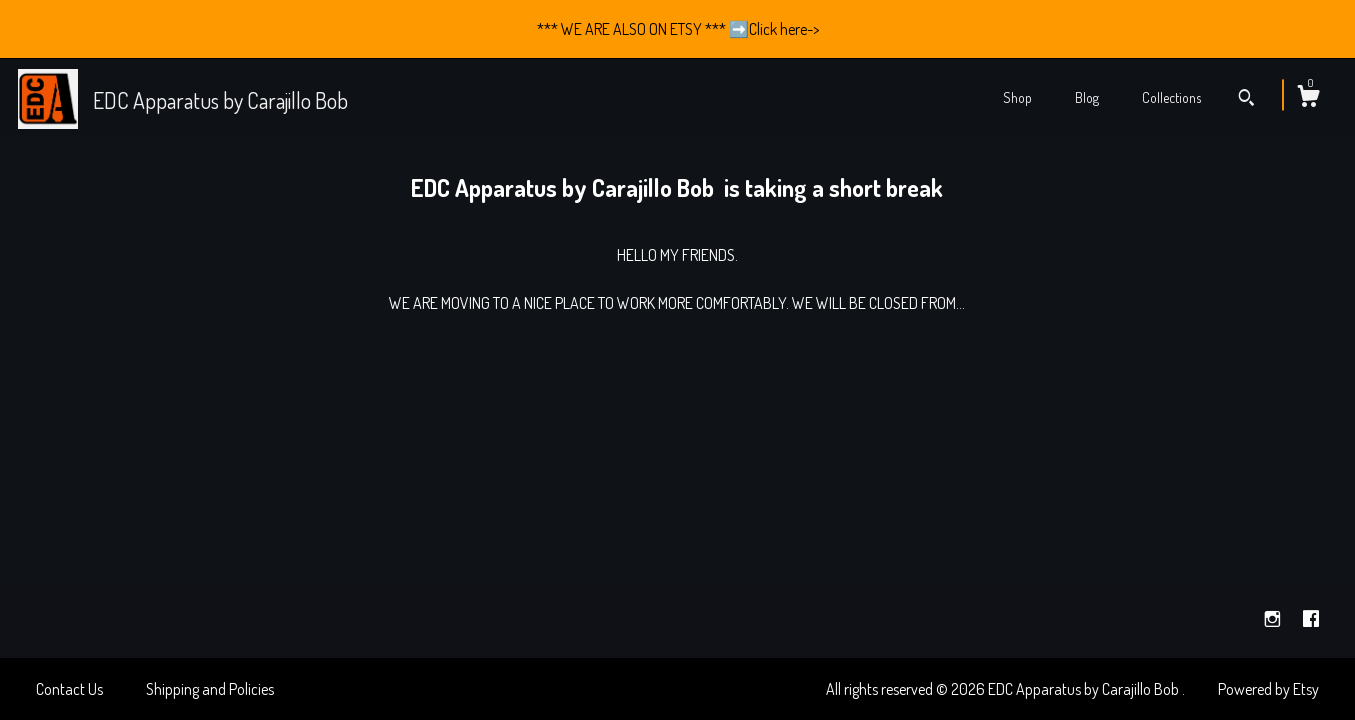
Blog (1087, 97)
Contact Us (69, 689)
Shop (1017, 97)
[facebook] (1311, 619)
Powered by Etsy (1268, 689)
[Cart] (1308, 99)
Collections (1171, 97)
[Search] (1246, 100)
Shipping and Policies (210, 689)
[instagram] (1274, 619)
